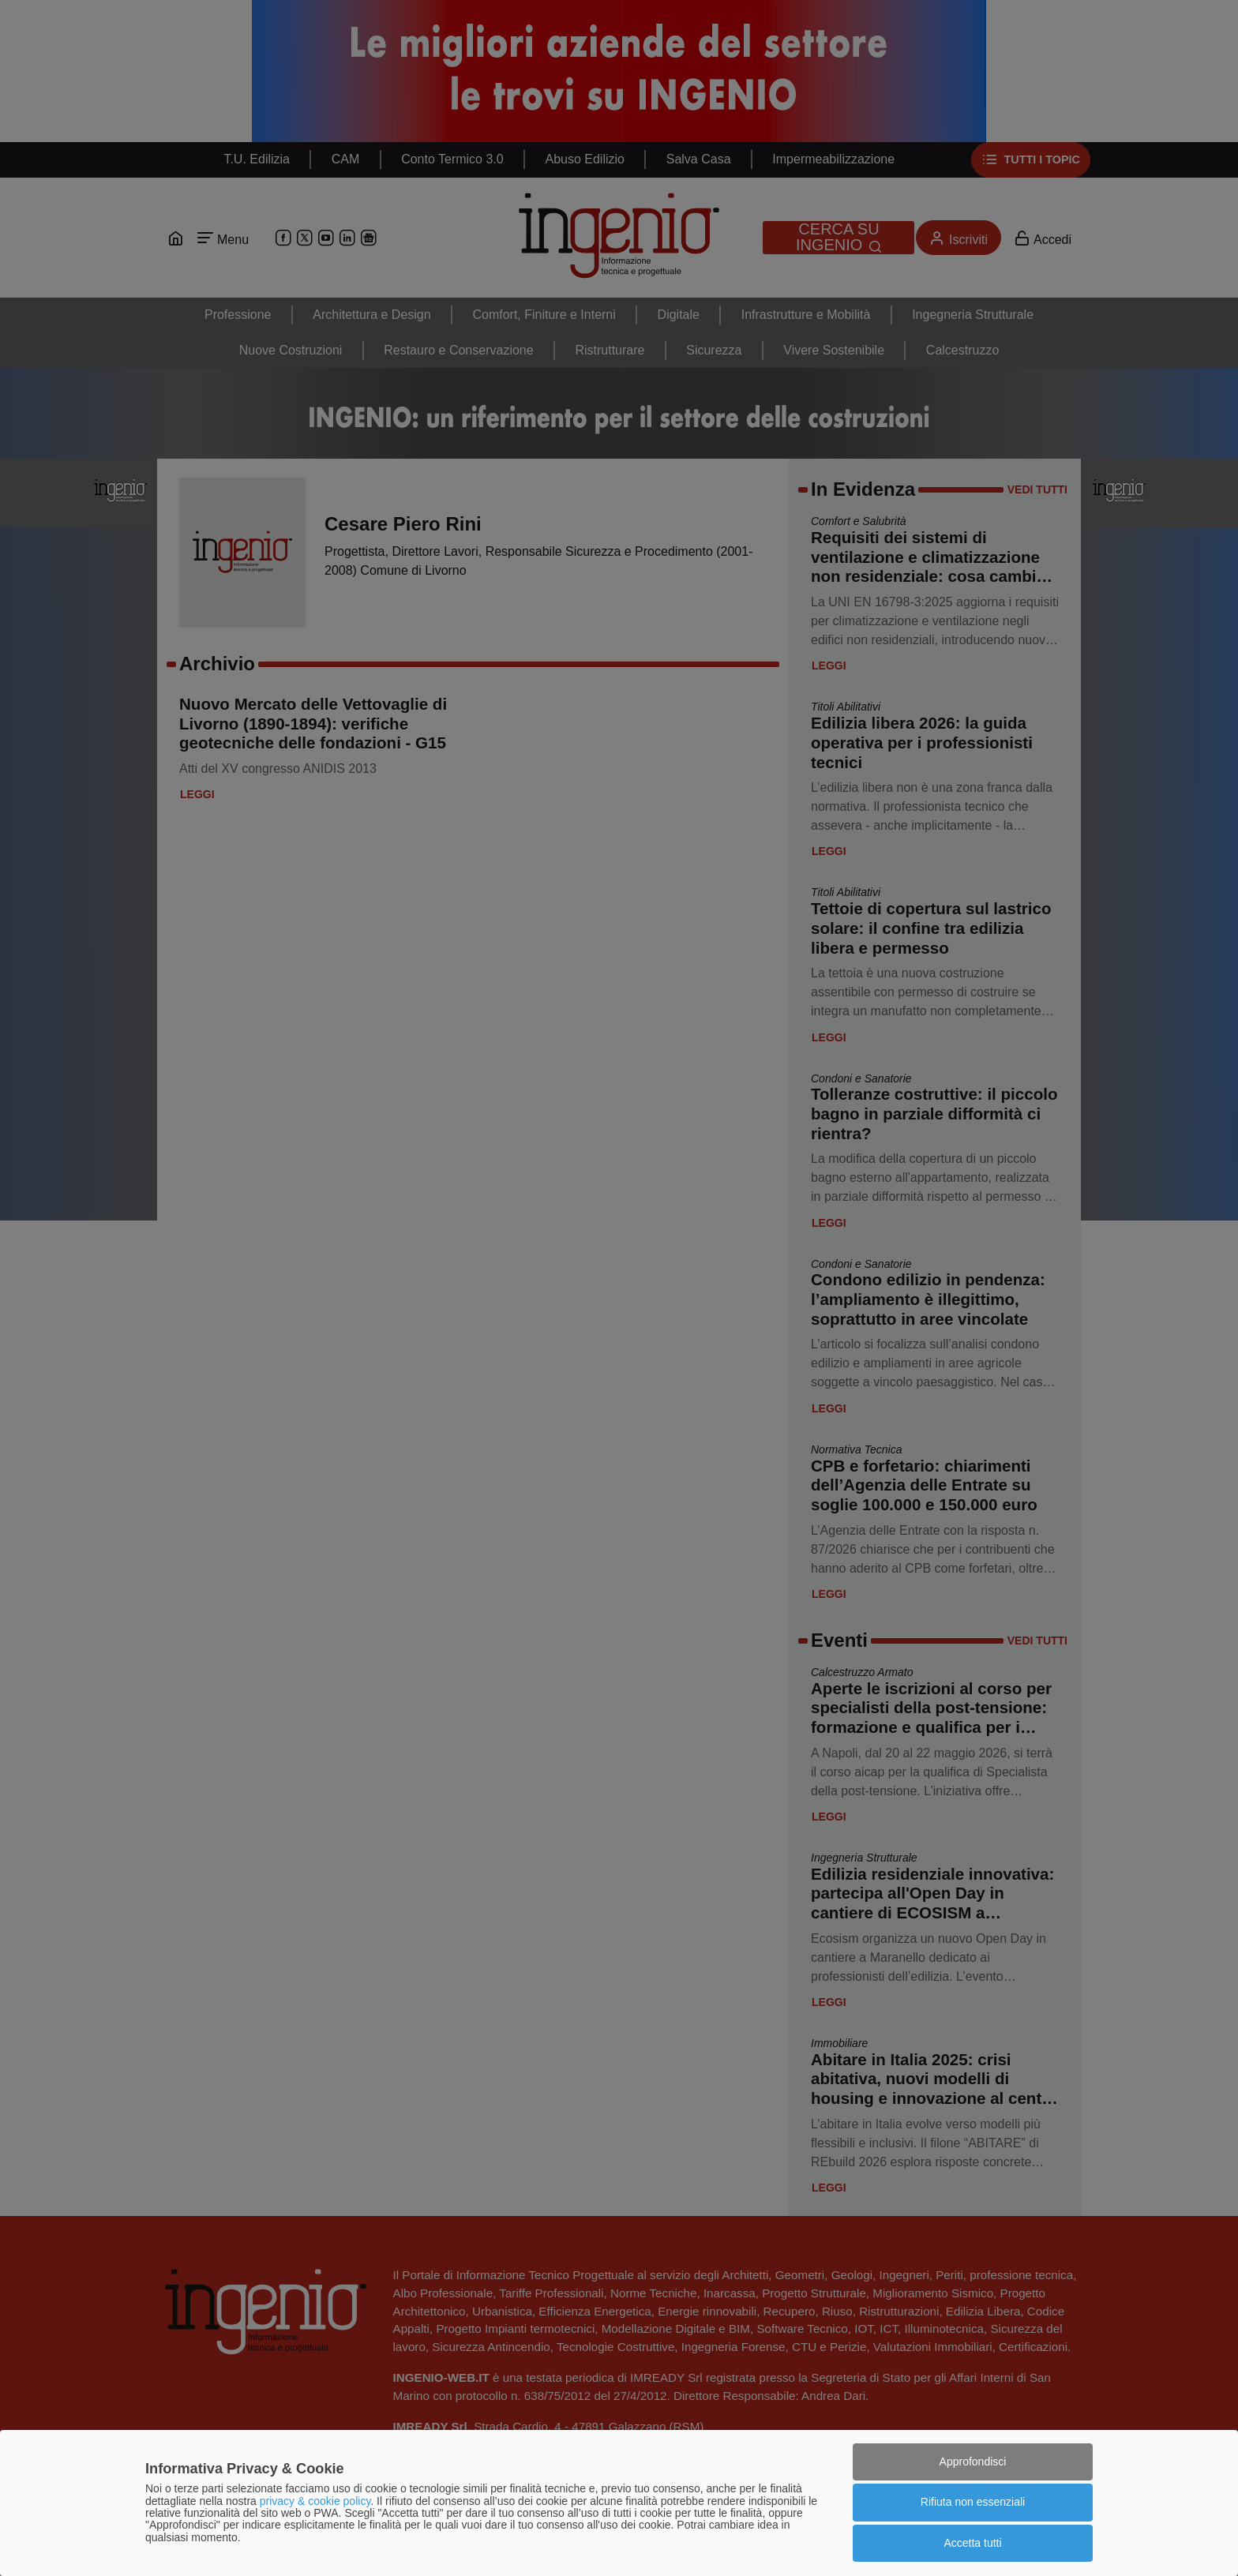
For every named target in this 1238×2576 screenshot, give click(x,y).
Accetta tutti (972, 2543)
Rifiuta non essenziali (973, 2501)
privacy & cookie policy (315, 2501)
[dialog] (619, 2503)
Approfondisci (973, 2461)
